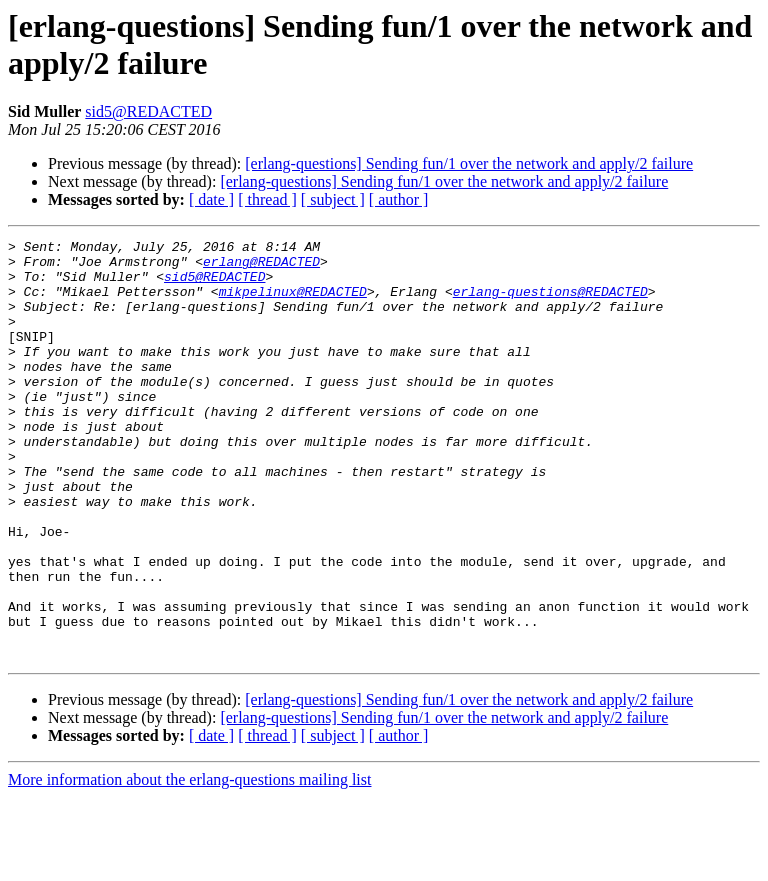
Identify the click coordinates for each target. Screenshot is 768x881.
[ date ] (211, 199)
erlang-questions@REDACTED (550, 303)
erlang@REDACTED (261, 267)
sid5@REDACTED (148, 111)
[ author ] (399, 199)
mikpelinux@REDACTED (293, 303)
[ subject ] (333, 199)
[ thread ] (267, 199)
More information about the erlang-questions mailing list (189, 863)
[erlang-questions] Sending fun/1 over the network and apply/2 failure (469, 163)
